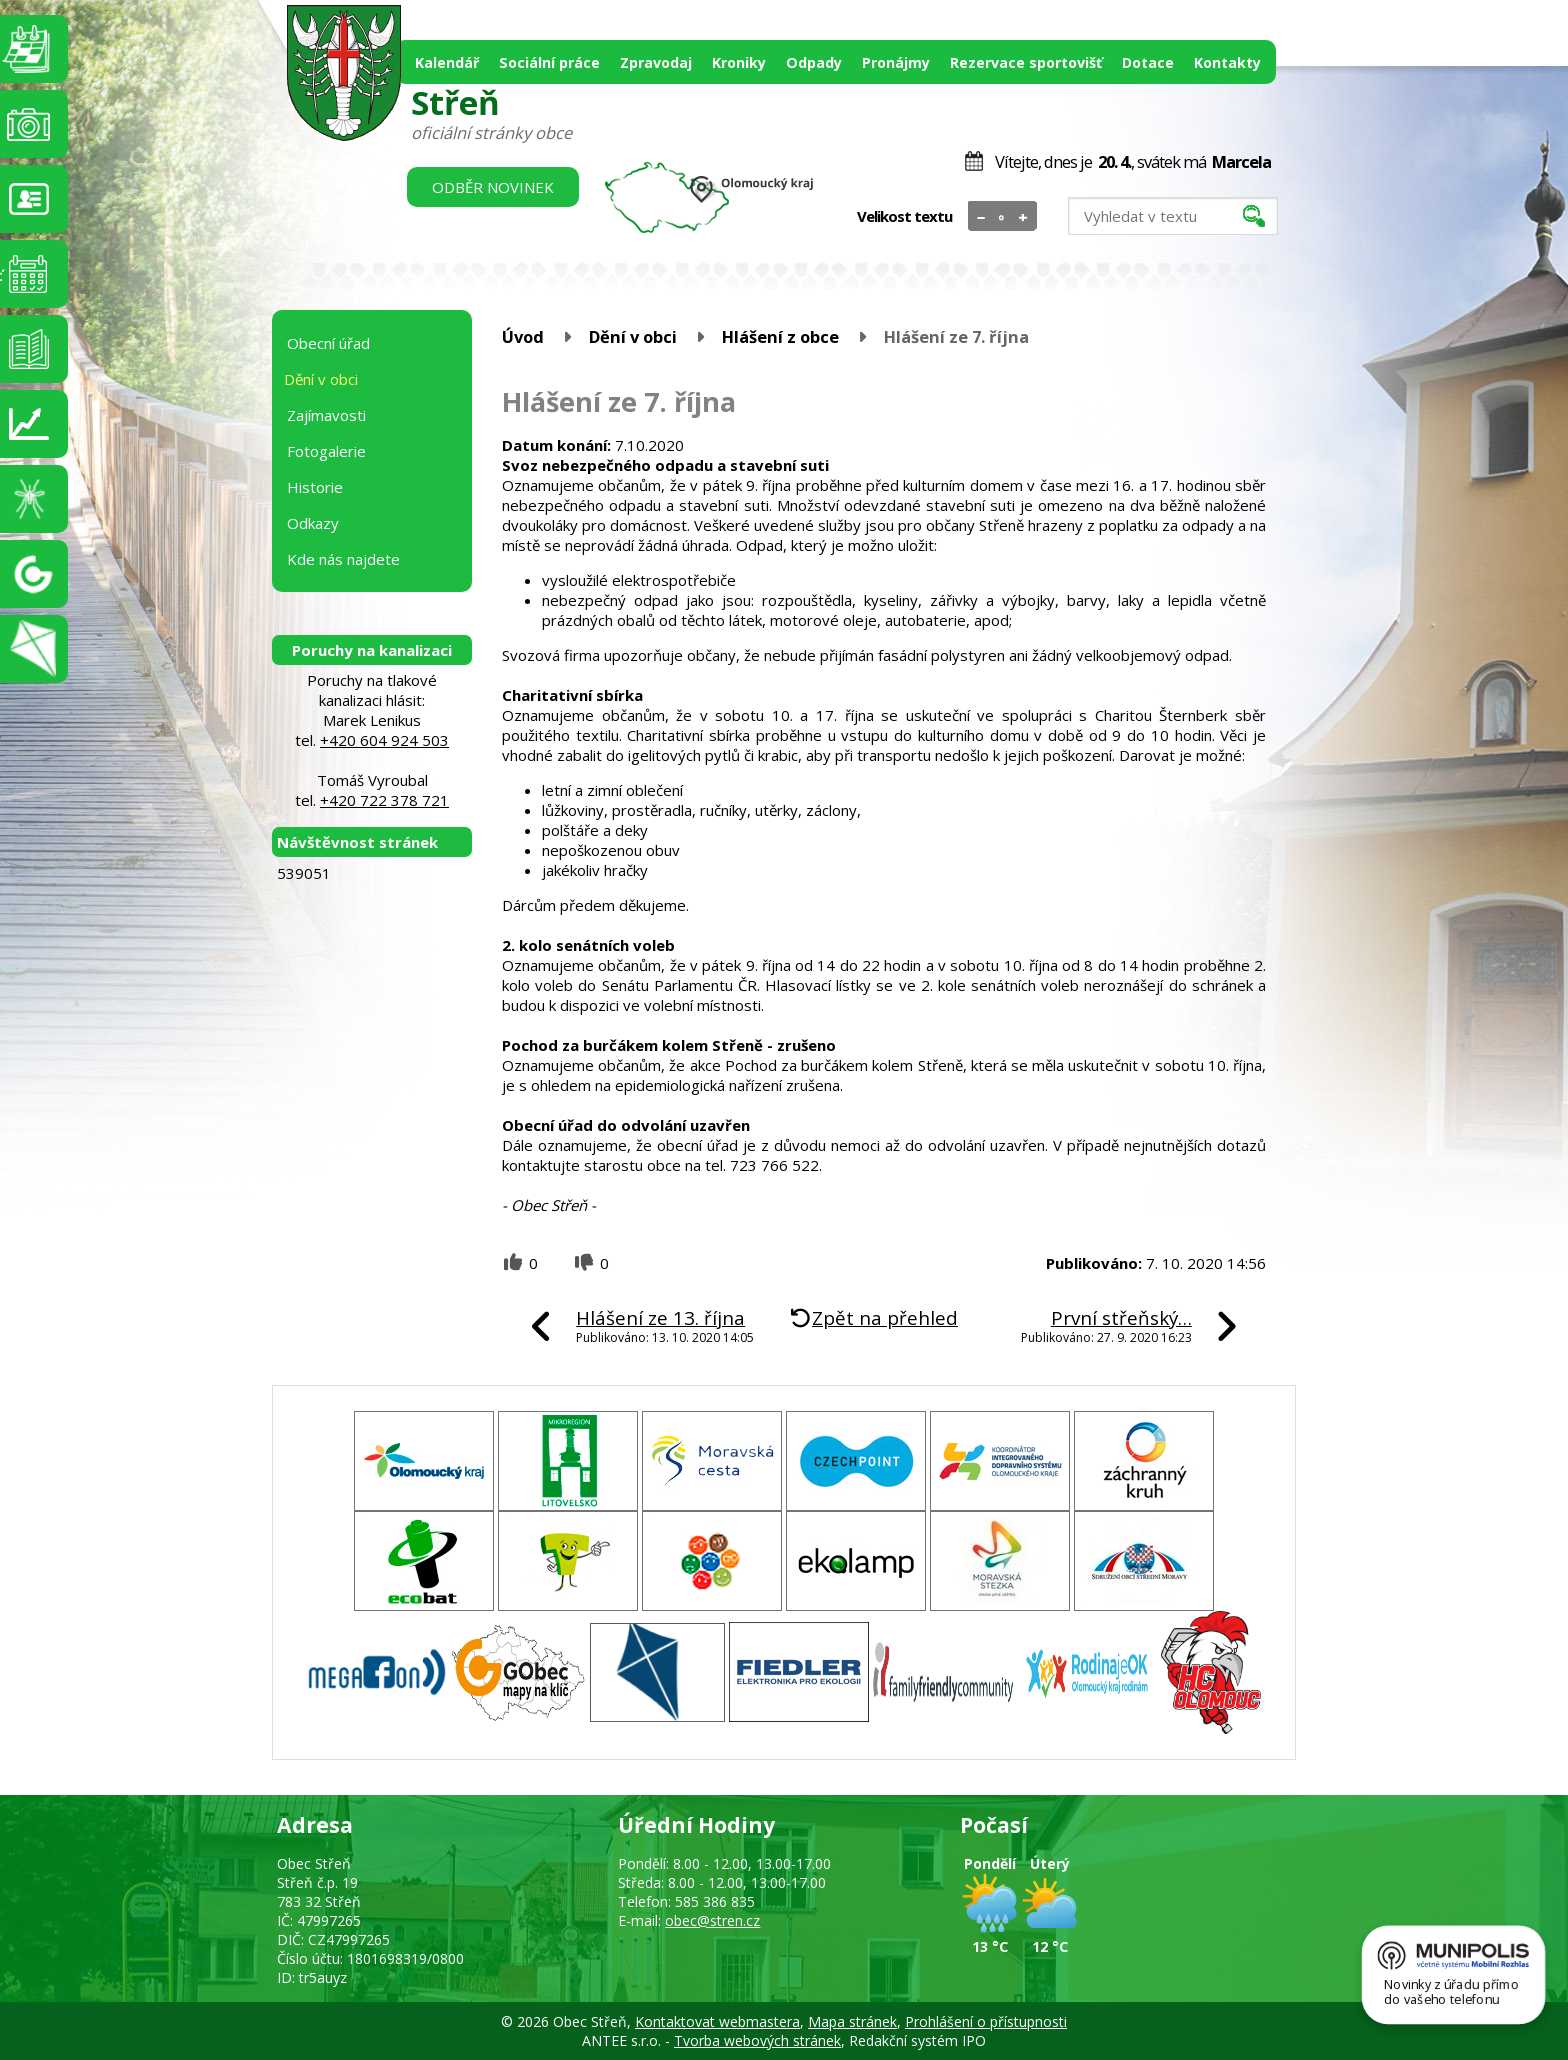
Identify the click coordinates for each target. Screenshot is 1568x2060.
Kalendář (447, 62)
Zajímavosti (326, 415)
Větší (1023, 217)
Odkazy (313, 523)
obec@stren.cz (712, 1920)
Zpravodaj (656, 62)
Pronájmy (896, 62)
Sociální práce (549, 62)
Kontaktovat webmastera (717, 2021)
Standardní (1002, 217)
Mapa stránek (852, 2021)
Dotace (1148, 62)
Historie (315, 487)
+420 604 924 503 (384, 740)
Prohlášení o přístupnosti (986, 2021)
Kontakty (1227, 62)
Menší (981, 217)
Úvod (523, 336)
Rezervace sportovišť (1026, 62)
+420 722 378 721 (384, 800)
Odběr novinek (493, 187)
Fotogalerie (326, 451)
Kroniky (739, 62)
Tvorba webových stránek (757, 2040)
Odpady (814, 62)
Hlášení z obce (780, 336)
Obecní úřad (328, 343)
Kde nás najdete (343, 559)
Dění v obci (633, 336)
